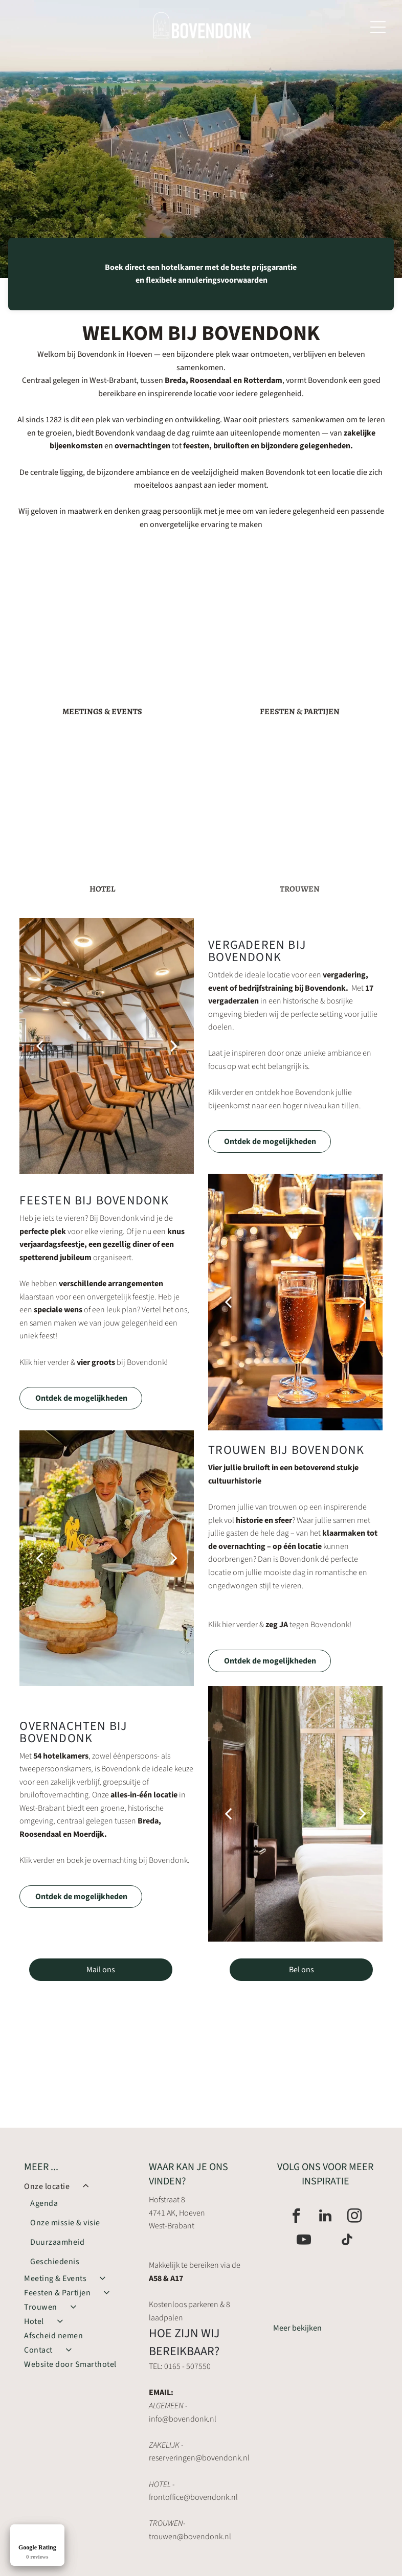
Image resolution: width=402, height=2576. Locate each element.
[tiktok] (347, 2241)
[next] (174, 1046)
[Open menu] (378, 27)
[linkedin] (325, 2217)
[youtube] (304, 2241)
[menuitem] (76, 2225)
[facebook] (296, 2217)
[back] (39, 1046)
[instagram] (354, 2217)
